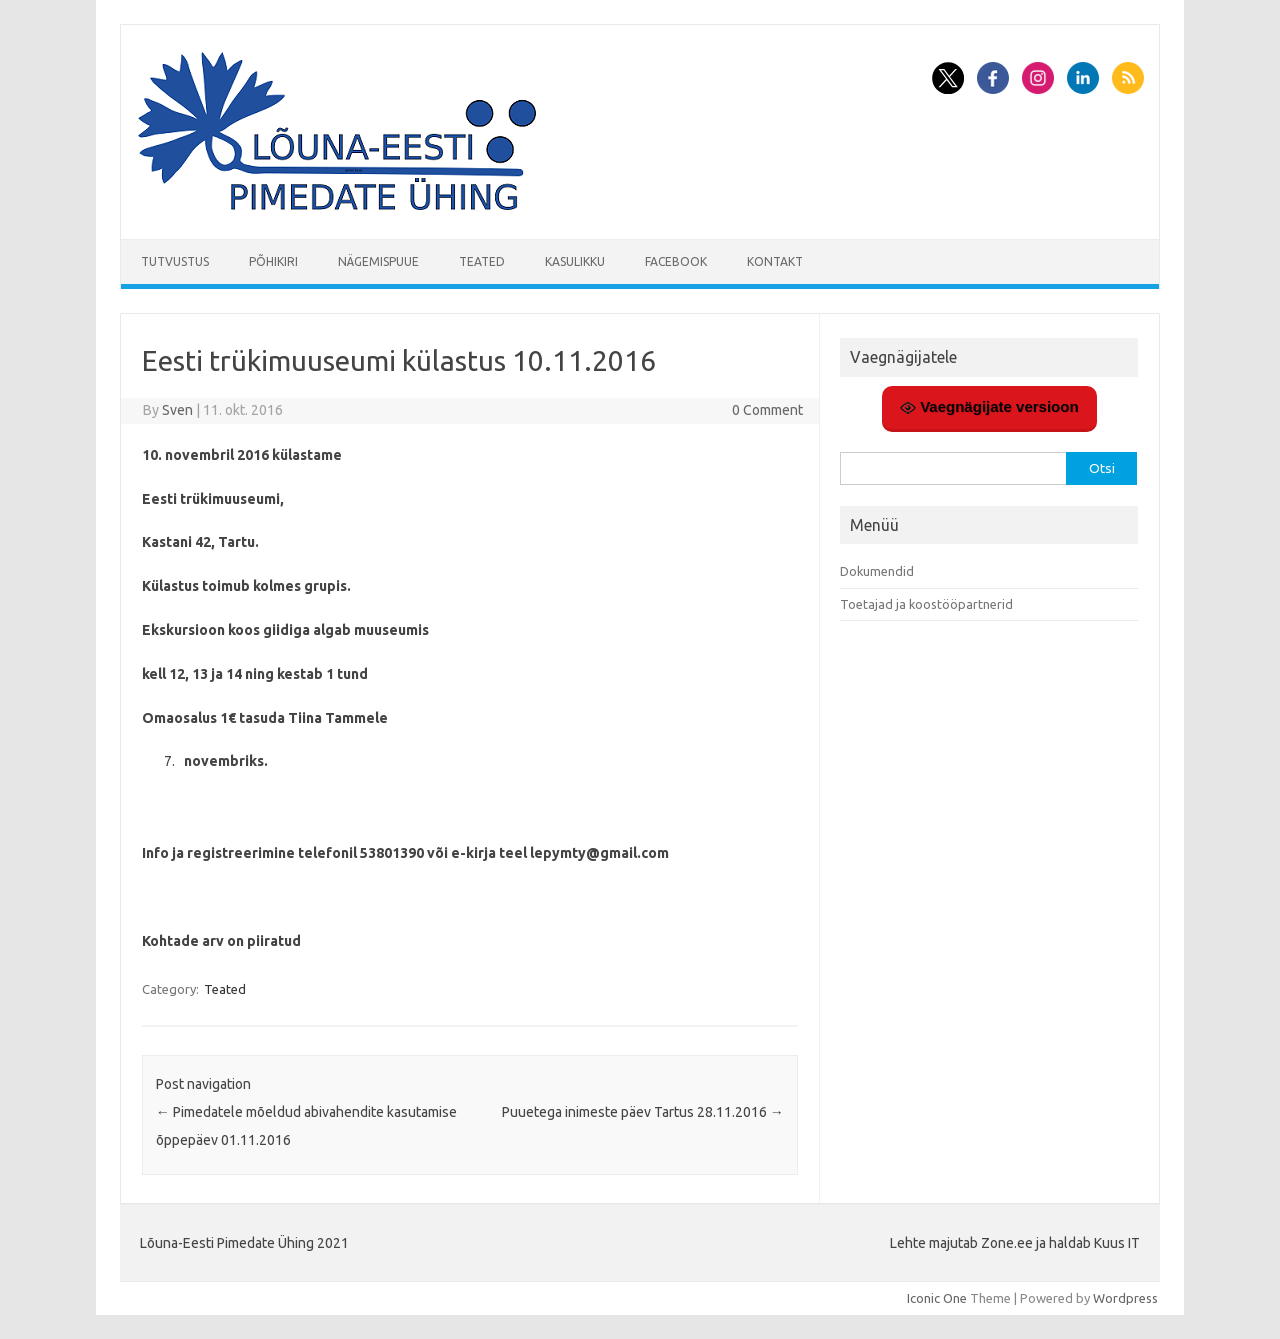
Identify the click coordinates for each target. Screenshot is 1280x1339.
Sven (177, 410)
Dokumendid (877, 571)
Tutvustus (175, 261)
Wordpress (1125, 1298)
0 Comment (767, 410)
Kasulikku (575, 261)
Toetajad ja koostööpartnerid (926, 604)
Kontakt (775, 261)
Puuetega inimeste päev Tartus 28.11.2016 (643, 1112)
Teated (482, 261)
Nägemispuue (378, 261)
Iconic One (937, 1298)
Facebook (676, 261)
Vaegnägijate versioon (989, 407)
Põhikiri (273, 261)
